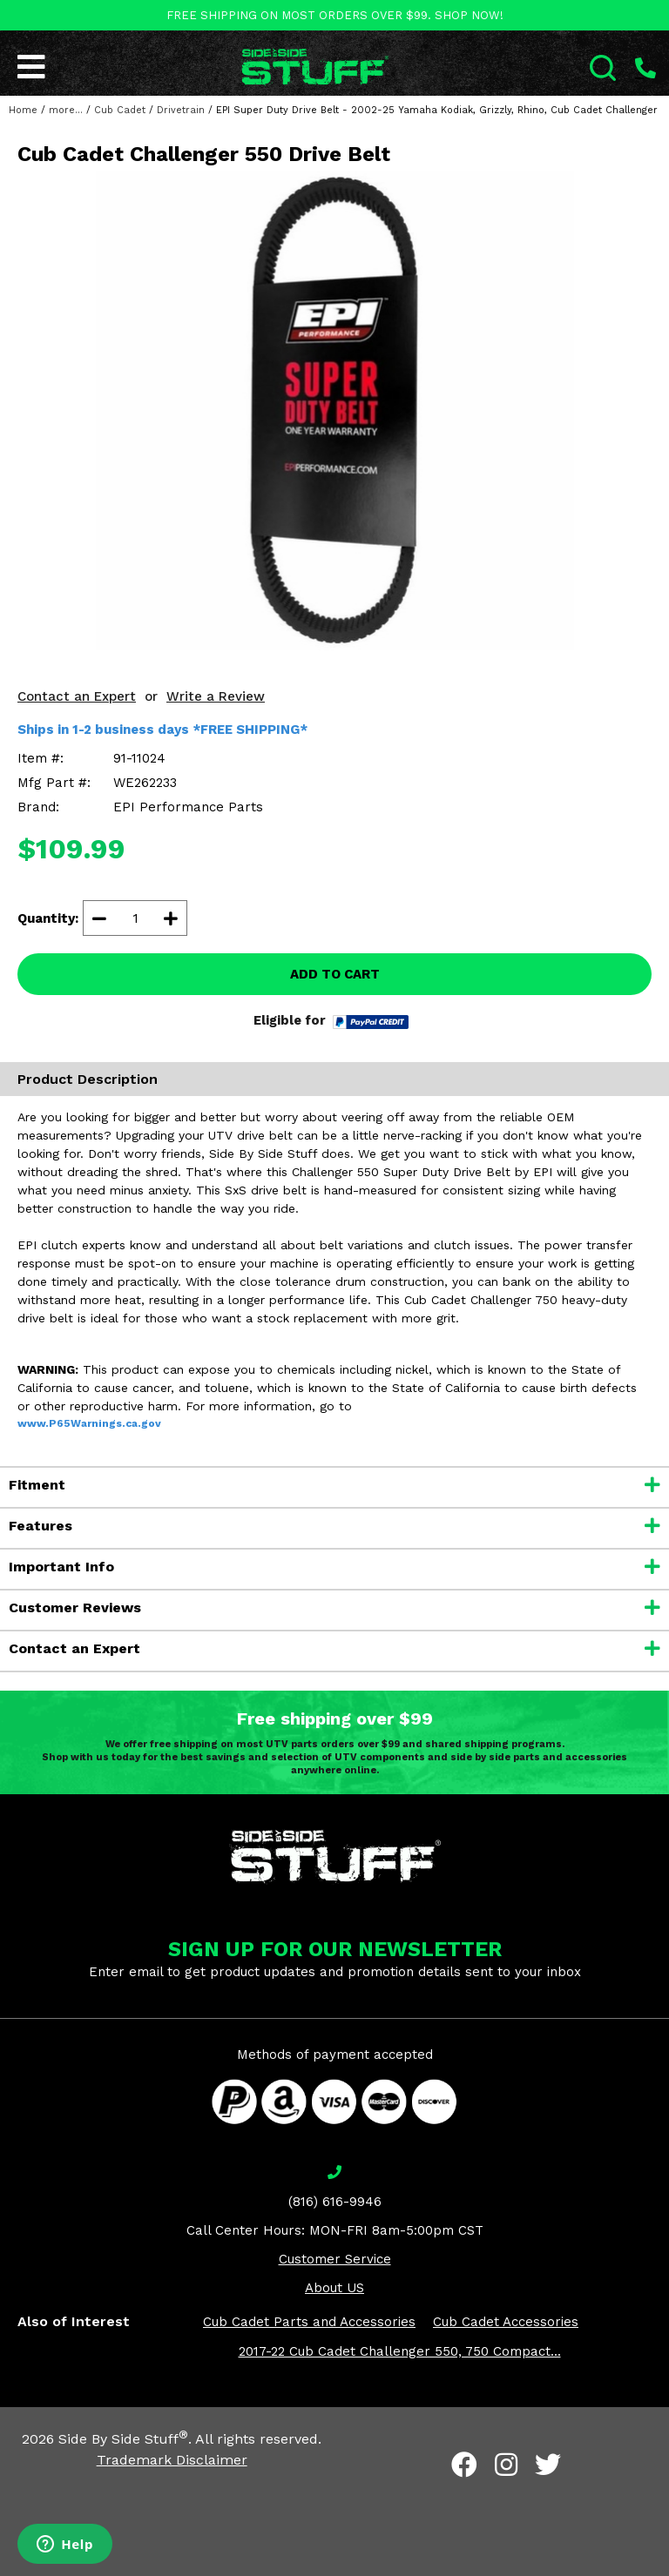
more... (66, 110)
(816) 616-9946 (335, 2201)
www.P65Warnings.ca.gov (89, 1423)
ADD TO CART (335, 974)
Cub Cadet (119, 110)
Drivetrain (181, 110)
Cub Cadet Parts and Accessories (309, 2322)
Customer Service (335, 2259)
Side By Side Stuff (123, 2439)
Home (23, 110)
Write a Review (215, 696)
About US (334, 2288)
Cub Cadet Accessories (505, 2322)
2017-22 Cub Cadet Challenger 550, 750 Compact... (400, 2351)
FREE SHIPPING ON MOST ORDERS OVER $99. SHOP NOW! (334, 15)
